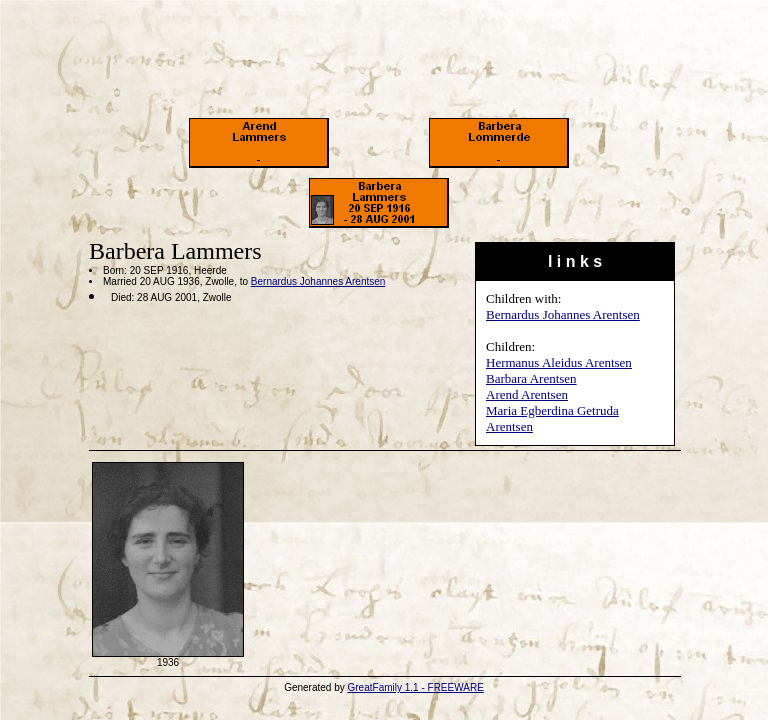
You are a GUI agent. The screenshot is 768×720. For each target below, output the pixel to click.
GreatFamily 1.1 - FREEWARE (416, 687)
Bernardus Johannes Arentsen (563, 314)
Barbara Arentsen (531, 378)
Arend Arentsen (527, 394)
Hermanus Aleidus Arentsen (559, 362)
